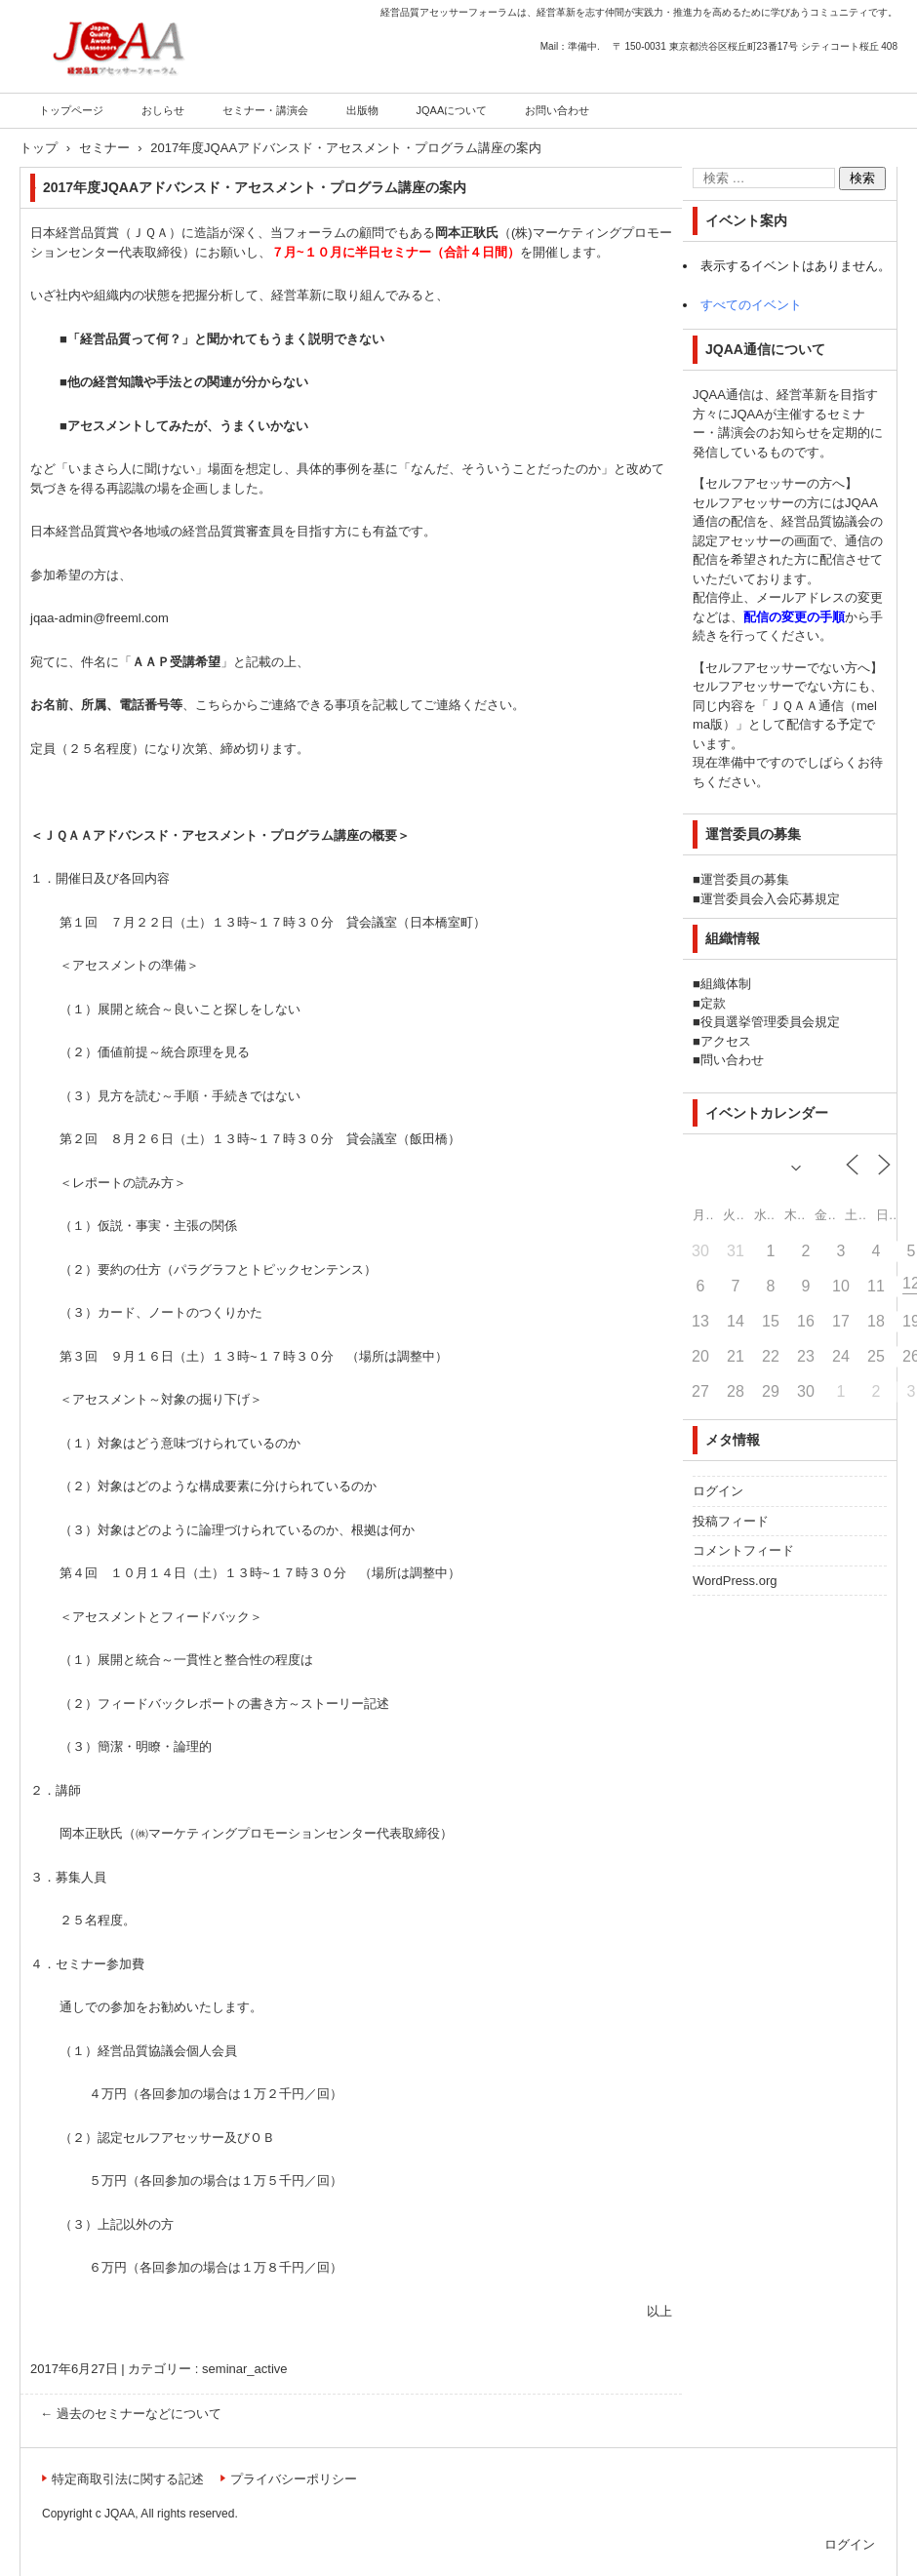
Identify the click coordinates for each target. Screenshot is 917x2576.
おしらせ (162, 110)
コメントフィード (743, 1550)
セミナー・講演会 (265, 110)
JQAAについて (452, 110)
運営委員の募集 (744, 879)
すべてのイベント (751, 304)
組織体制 (725, 983)
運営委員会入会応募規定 (770, 899)
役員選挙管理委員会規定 (770, 1021)
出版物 (362, 110)
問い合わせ (732, 1059)
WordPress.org (735, 1580)
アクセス (725, 1041)
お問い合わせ (557, 110)
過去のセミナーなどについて (130, 2413)
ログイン (718, 1491)
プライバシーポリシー (293, 2479)
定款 (713, 1003)
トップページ (71, 110)
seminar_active (244, 2368)
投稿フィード (731, 1521)
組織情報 (732, 938)
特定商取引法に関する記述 (128, 2479)
